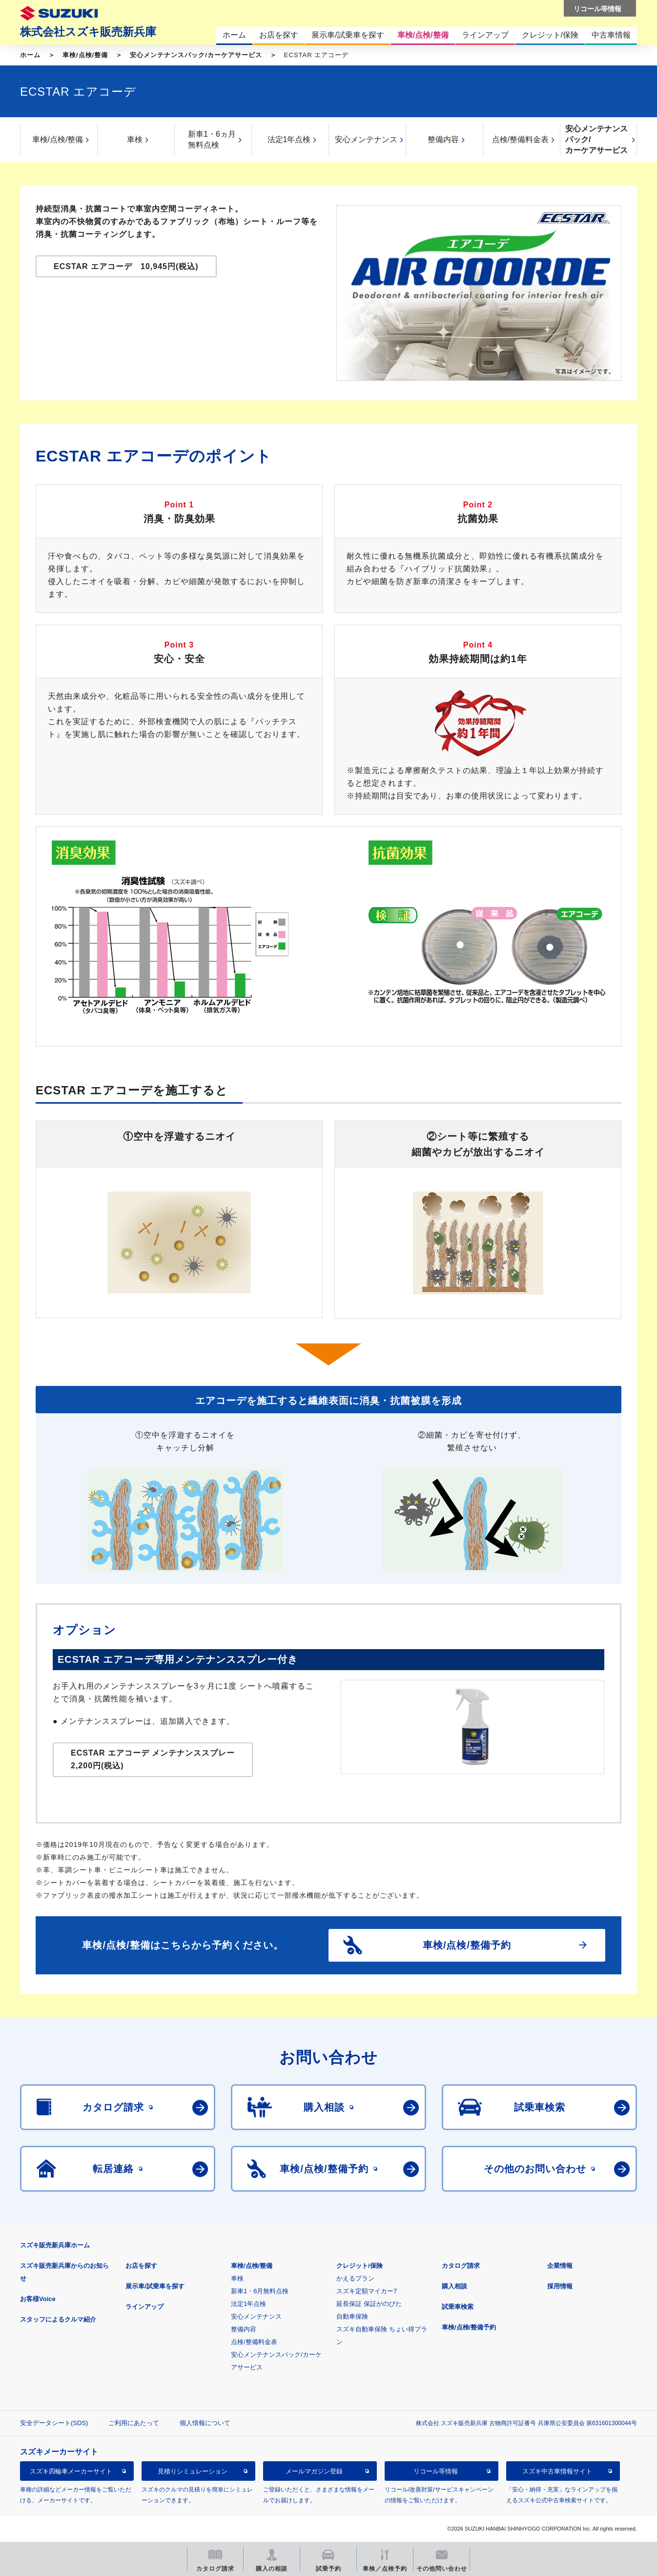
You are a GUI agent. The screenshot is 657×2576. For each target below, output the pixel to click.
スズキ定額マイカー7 (366, 2291)
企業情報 (560, 2265)
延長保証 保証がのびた (369, 2303)
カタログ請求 (461, 2265)
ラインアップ (144, 2306)
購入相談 (454, 2286)
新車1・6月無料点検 (259, 2291)
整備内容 (443, 139)
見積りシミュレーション (192, 2471)
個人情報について (205, 2423)
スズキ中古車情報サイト (557, 2471)
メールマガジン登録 (314, 2471)
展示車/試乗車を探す (155, 2286)
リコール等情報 (435, 2471)
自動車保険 (352, 2316)
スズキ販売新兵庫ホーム (55, 2245)
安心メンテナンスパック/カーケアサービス (196, 55)
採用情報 (560, 2286)
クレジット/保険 (359, 2265)
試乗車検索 (457, 2306)
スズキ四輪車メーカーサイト (71, 2471)
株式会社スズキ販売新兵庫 (88, 31)
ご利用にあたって (133, 2423)
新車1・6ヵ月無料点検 (212, 139)
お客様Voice (38, 2299)
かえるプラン (355, 2278)
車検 (135, 139)
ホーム (30, 55)
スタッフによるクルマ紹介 (58, 2319)
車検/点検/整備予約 (469, 2327)
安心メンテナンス (366, 139)
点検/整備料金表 (520, 139)
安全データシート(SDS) (54, 2423)
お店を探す (141, 2265)
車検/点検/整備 (85, 55)
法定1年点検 (289, 139)
